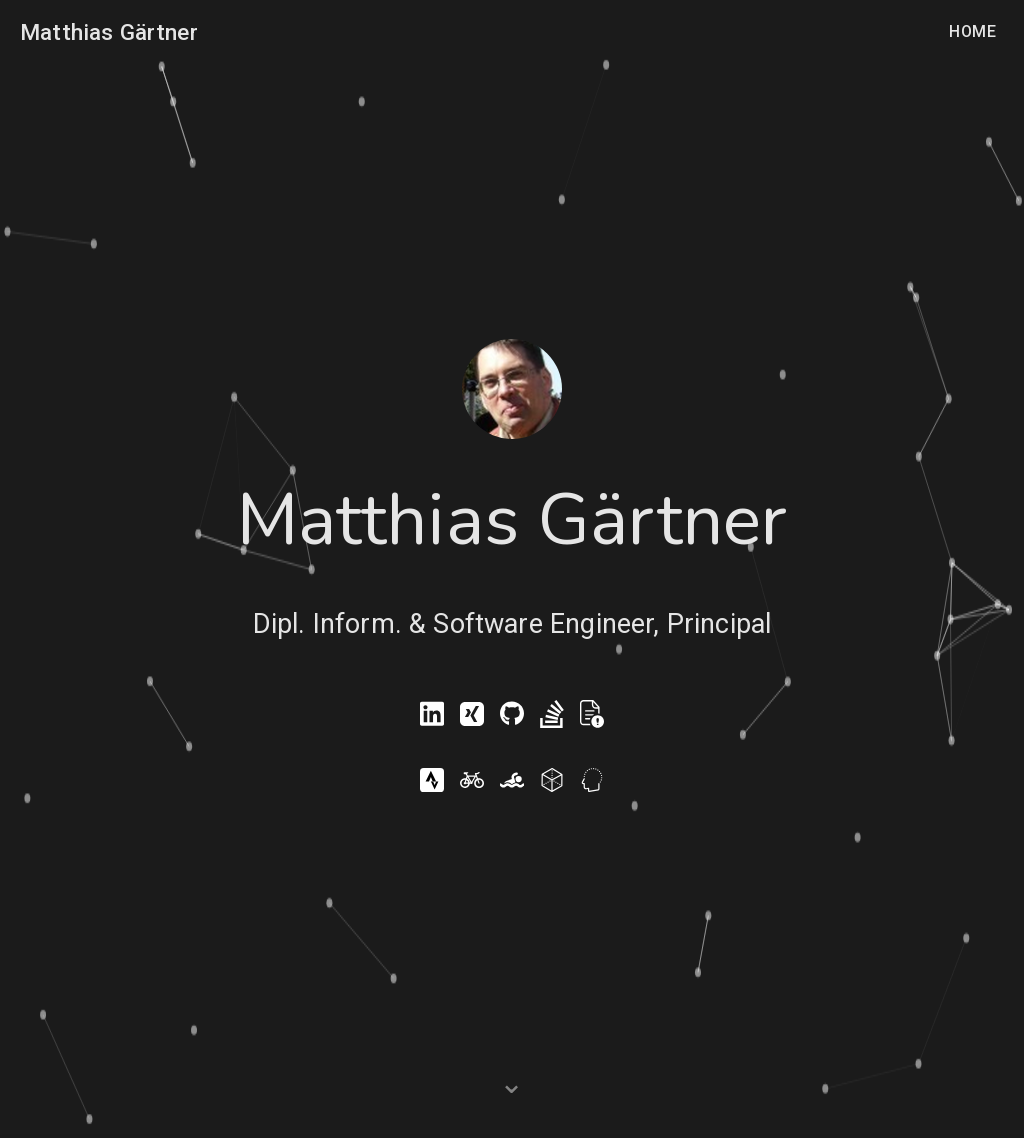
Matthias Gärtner (109, 32)
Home (972, 31)
